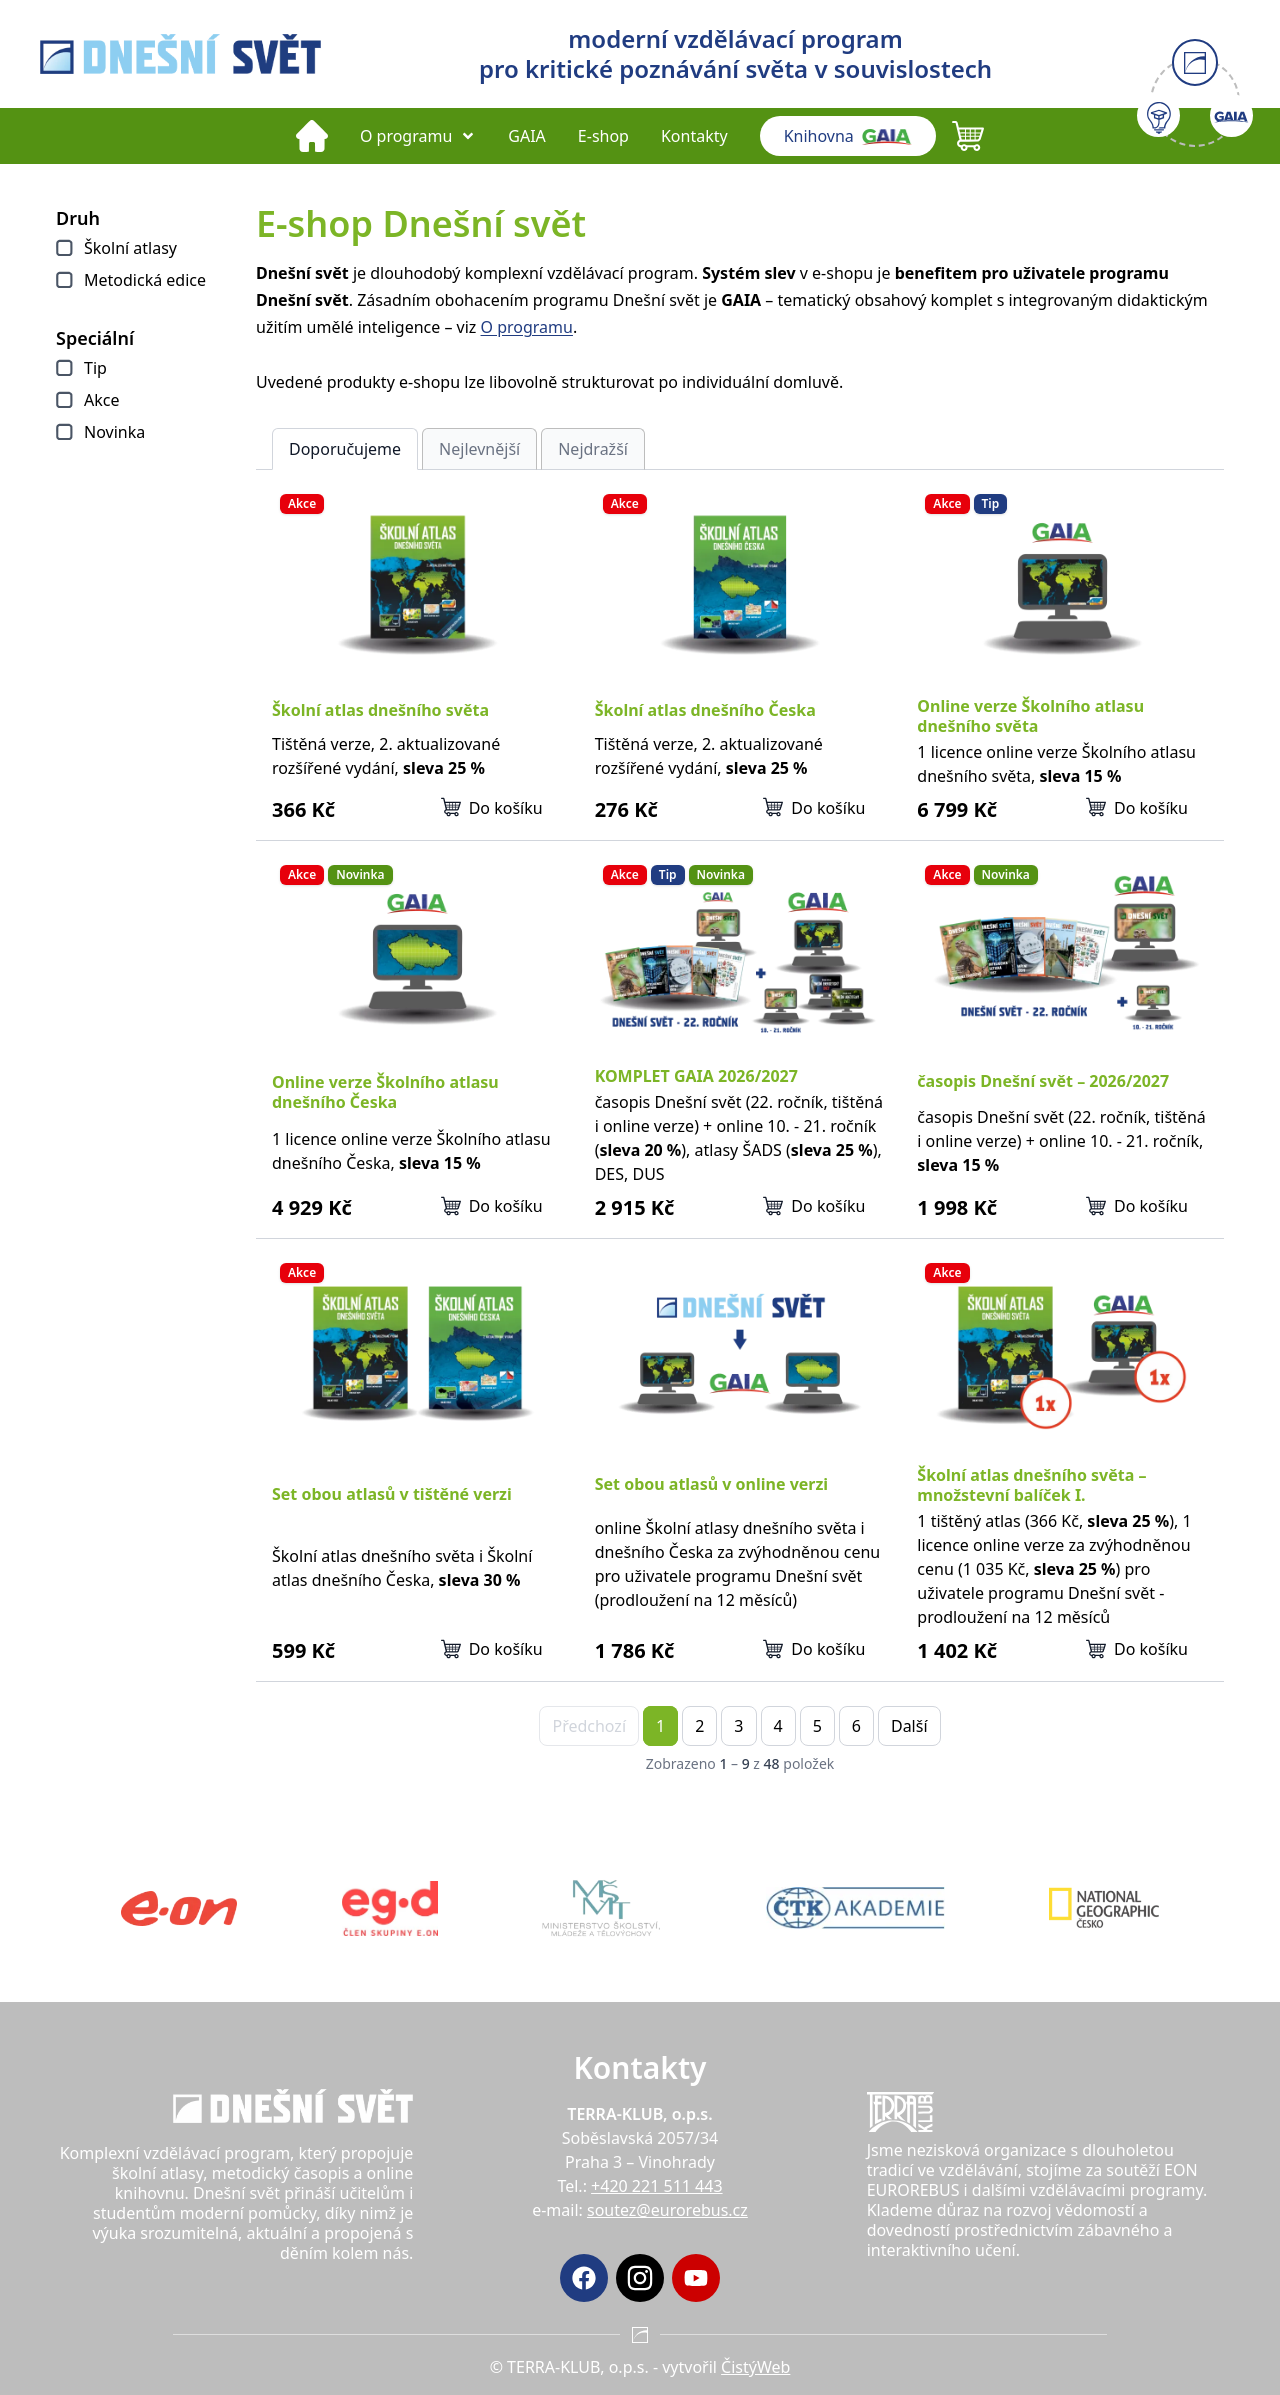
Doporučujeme (345, 449)
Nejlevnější (479, 449)
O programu (418, 136)
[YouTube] (696, 2278)
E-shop (603, 136)
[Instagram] (640, 2278)
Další (909, 1726)
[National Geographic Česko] (1104, 1908)
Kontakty (694, 136)
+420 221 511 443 (656, 2186)
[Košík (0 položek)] (968, 136)
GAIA (527, 136)
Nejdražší (593, 449)
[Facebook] (584, 2278)
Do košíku (492, 808)
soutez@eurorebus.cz (667, 2210)
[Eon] (179, 1908)
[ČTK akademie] (855, 1908)
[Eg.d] (390, 1908)
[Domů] (312, 136)
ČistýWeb (755, 2367)
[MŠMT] (601, 1908)
